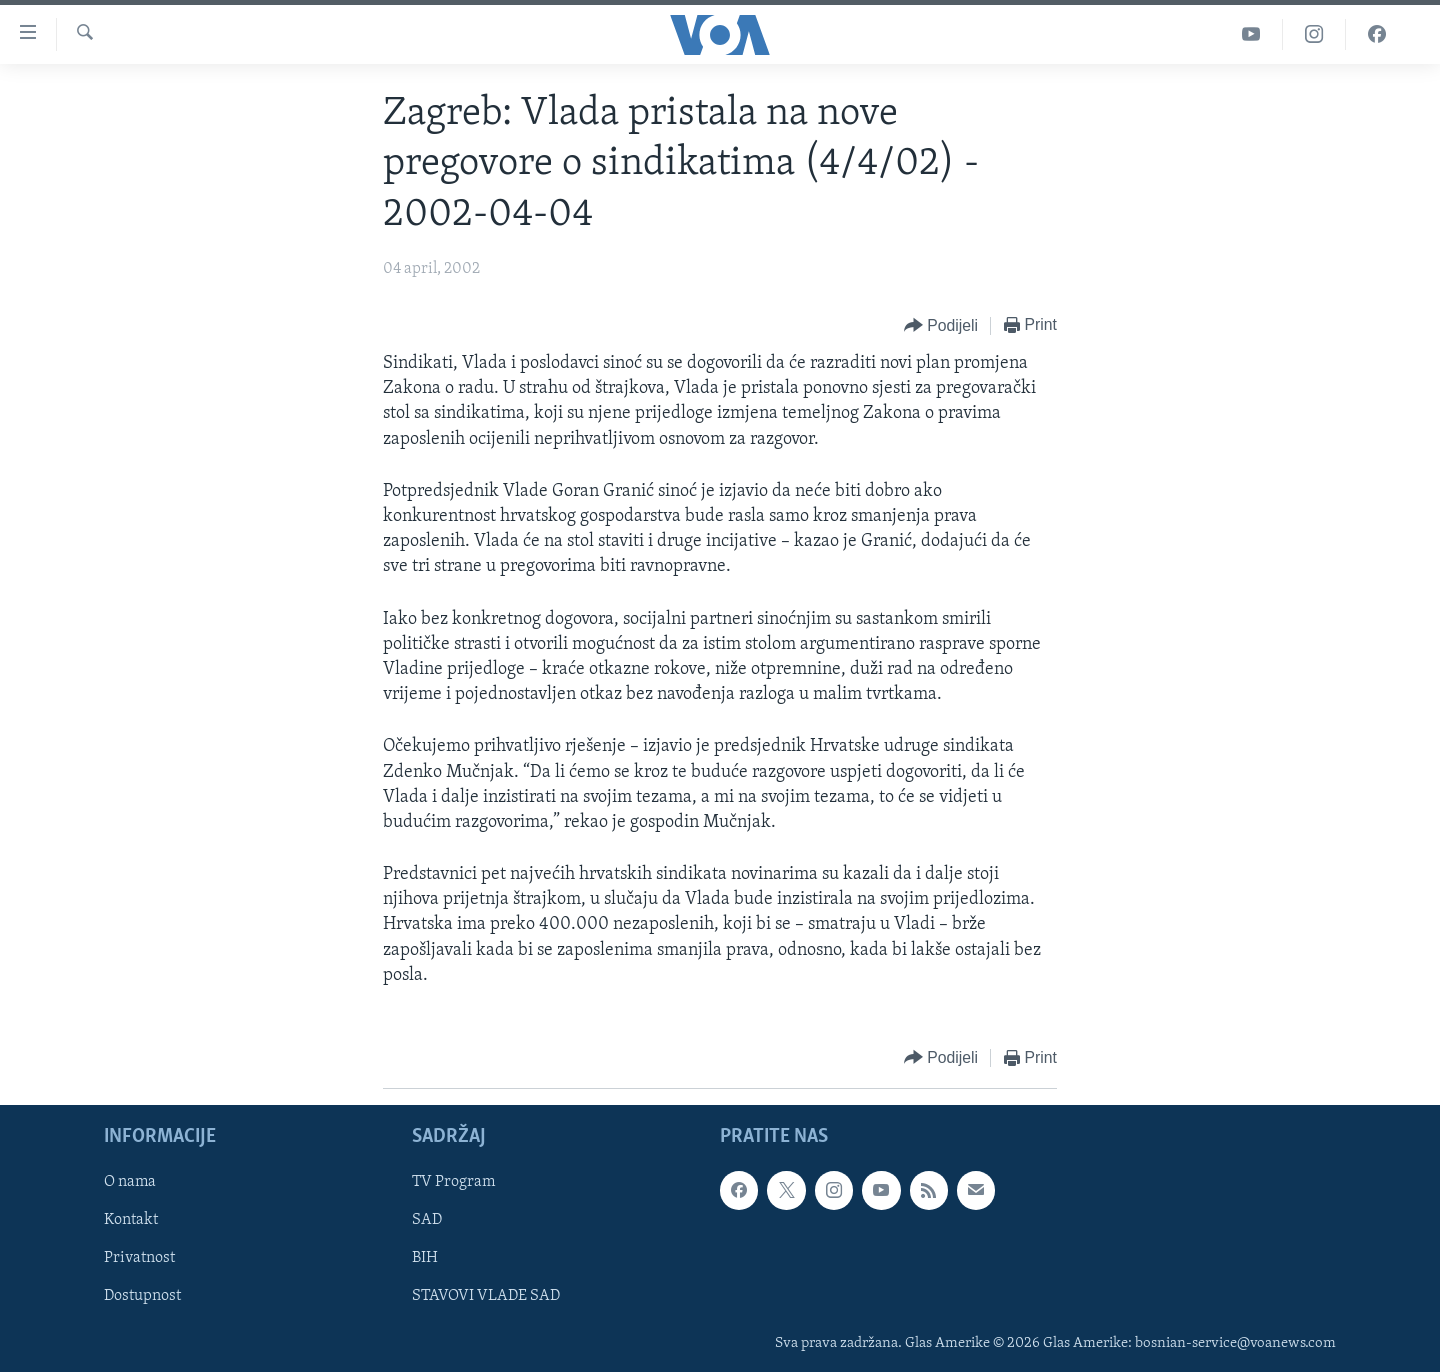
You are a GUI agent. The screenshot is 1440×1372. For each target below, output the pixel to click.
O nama (130, 1182)
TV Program (453, 1182)
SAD (427, 1221)
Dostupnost (142, 1297)
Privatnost (139, 1259)
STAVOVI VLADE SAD (486, 1297)
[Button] (941, 326)
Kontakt (131, 1221)
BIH (425, 1259)
